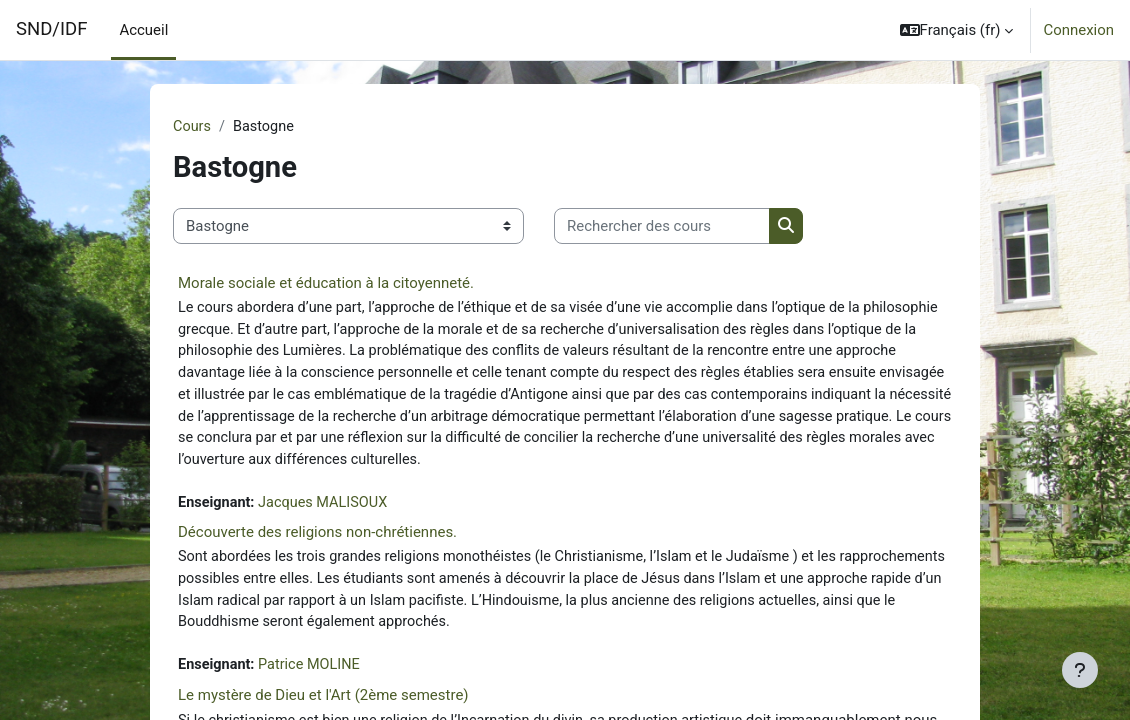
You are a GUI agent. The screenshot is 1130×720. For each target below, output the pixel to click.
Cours (192, 127)
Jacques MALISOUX (328, 510)
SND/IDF (51, 29)
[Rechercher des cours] (662, 226)
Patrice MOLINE (313, 676)
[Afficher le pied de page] (1080, 670)
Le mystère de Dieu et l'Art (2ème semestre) (323, 706)
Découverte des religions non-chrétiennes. (317, 540)
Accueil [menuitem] (143, 30)
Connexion (1078, 30)
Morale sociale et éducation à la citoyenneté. (326, 284)
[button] (957, 30)
